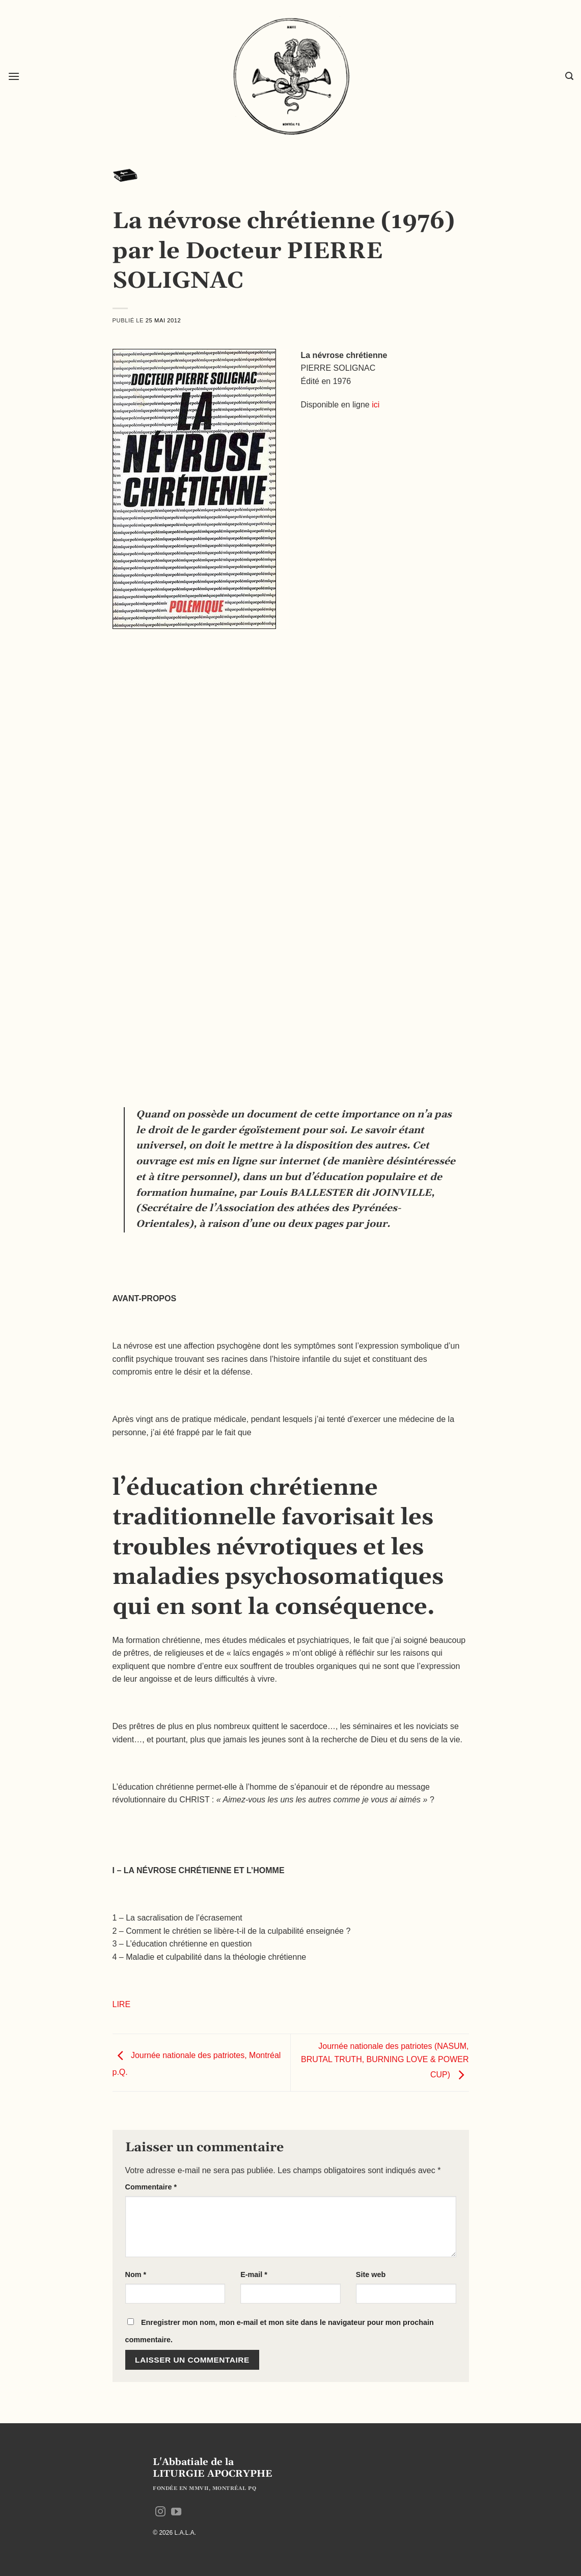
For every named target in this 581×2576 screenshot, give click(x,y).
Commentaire (151, 2187)
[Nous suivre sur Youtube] (176, 2512)
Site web (370, 2274)
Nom (136, 2274)
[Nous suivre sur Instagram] (160, 2512)
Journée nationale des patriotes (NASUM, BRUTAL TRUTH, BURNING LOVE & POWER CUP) (385, 2060)
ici (375, 404)
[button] (14, 76)
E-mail (253, 2274)
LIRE (122, 2004)
